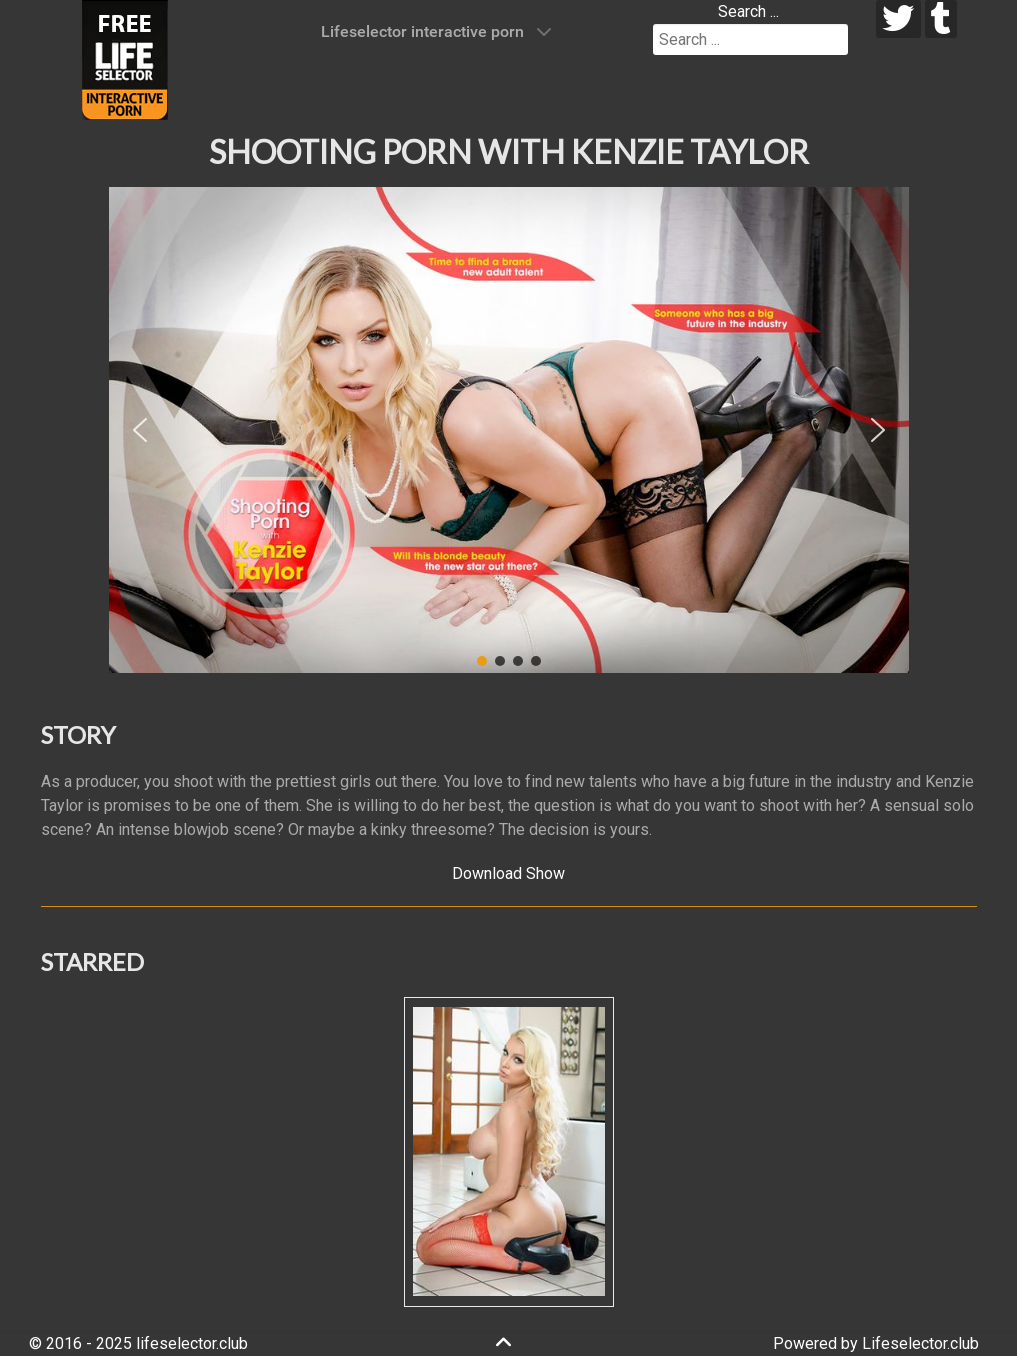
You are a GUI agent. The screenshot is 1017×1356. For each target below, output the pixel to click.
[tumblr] (941, 19)
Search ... (748, 11)
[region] (509, 430)
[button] (140, 430)
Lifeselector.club (920, 1343)
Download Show (508, 873)
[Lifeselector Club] (125, 58)
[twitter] (898, 19)
